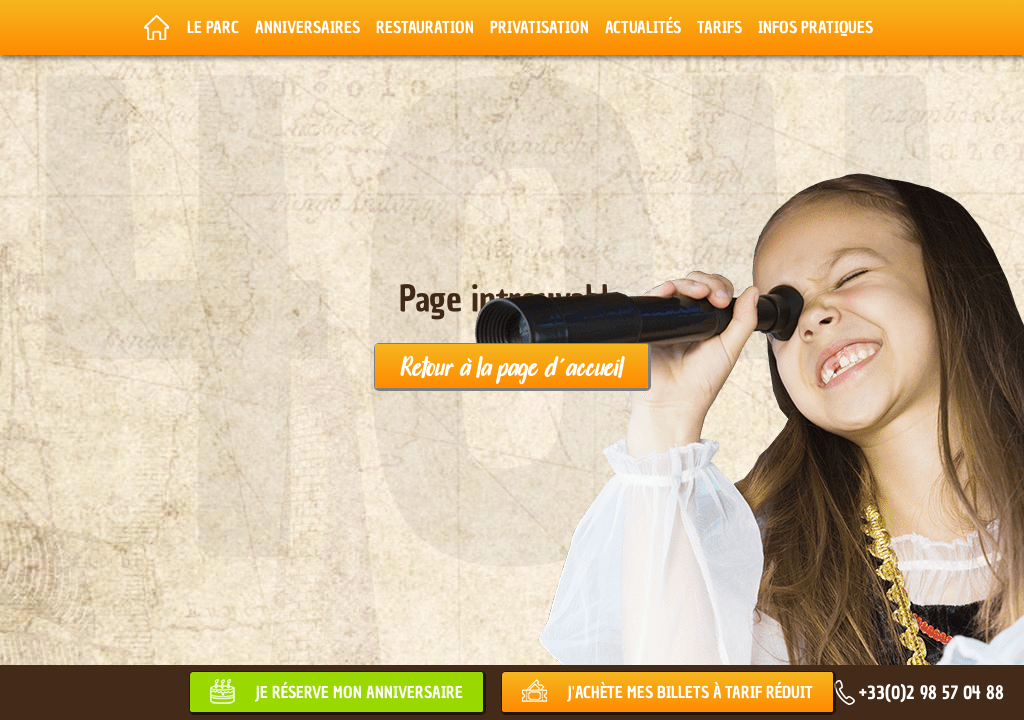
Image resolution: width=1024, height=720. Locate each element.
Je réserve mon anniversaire (359, 692)
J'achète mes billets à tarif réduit (690, 692)
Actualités (643, 27)
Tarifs (719, 27)
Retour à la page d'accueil (511, 366)
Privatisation (539, 27)
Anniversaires (307, 27)
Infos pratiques (815, 27)
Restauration (425, 27)
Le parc (213, 27)
